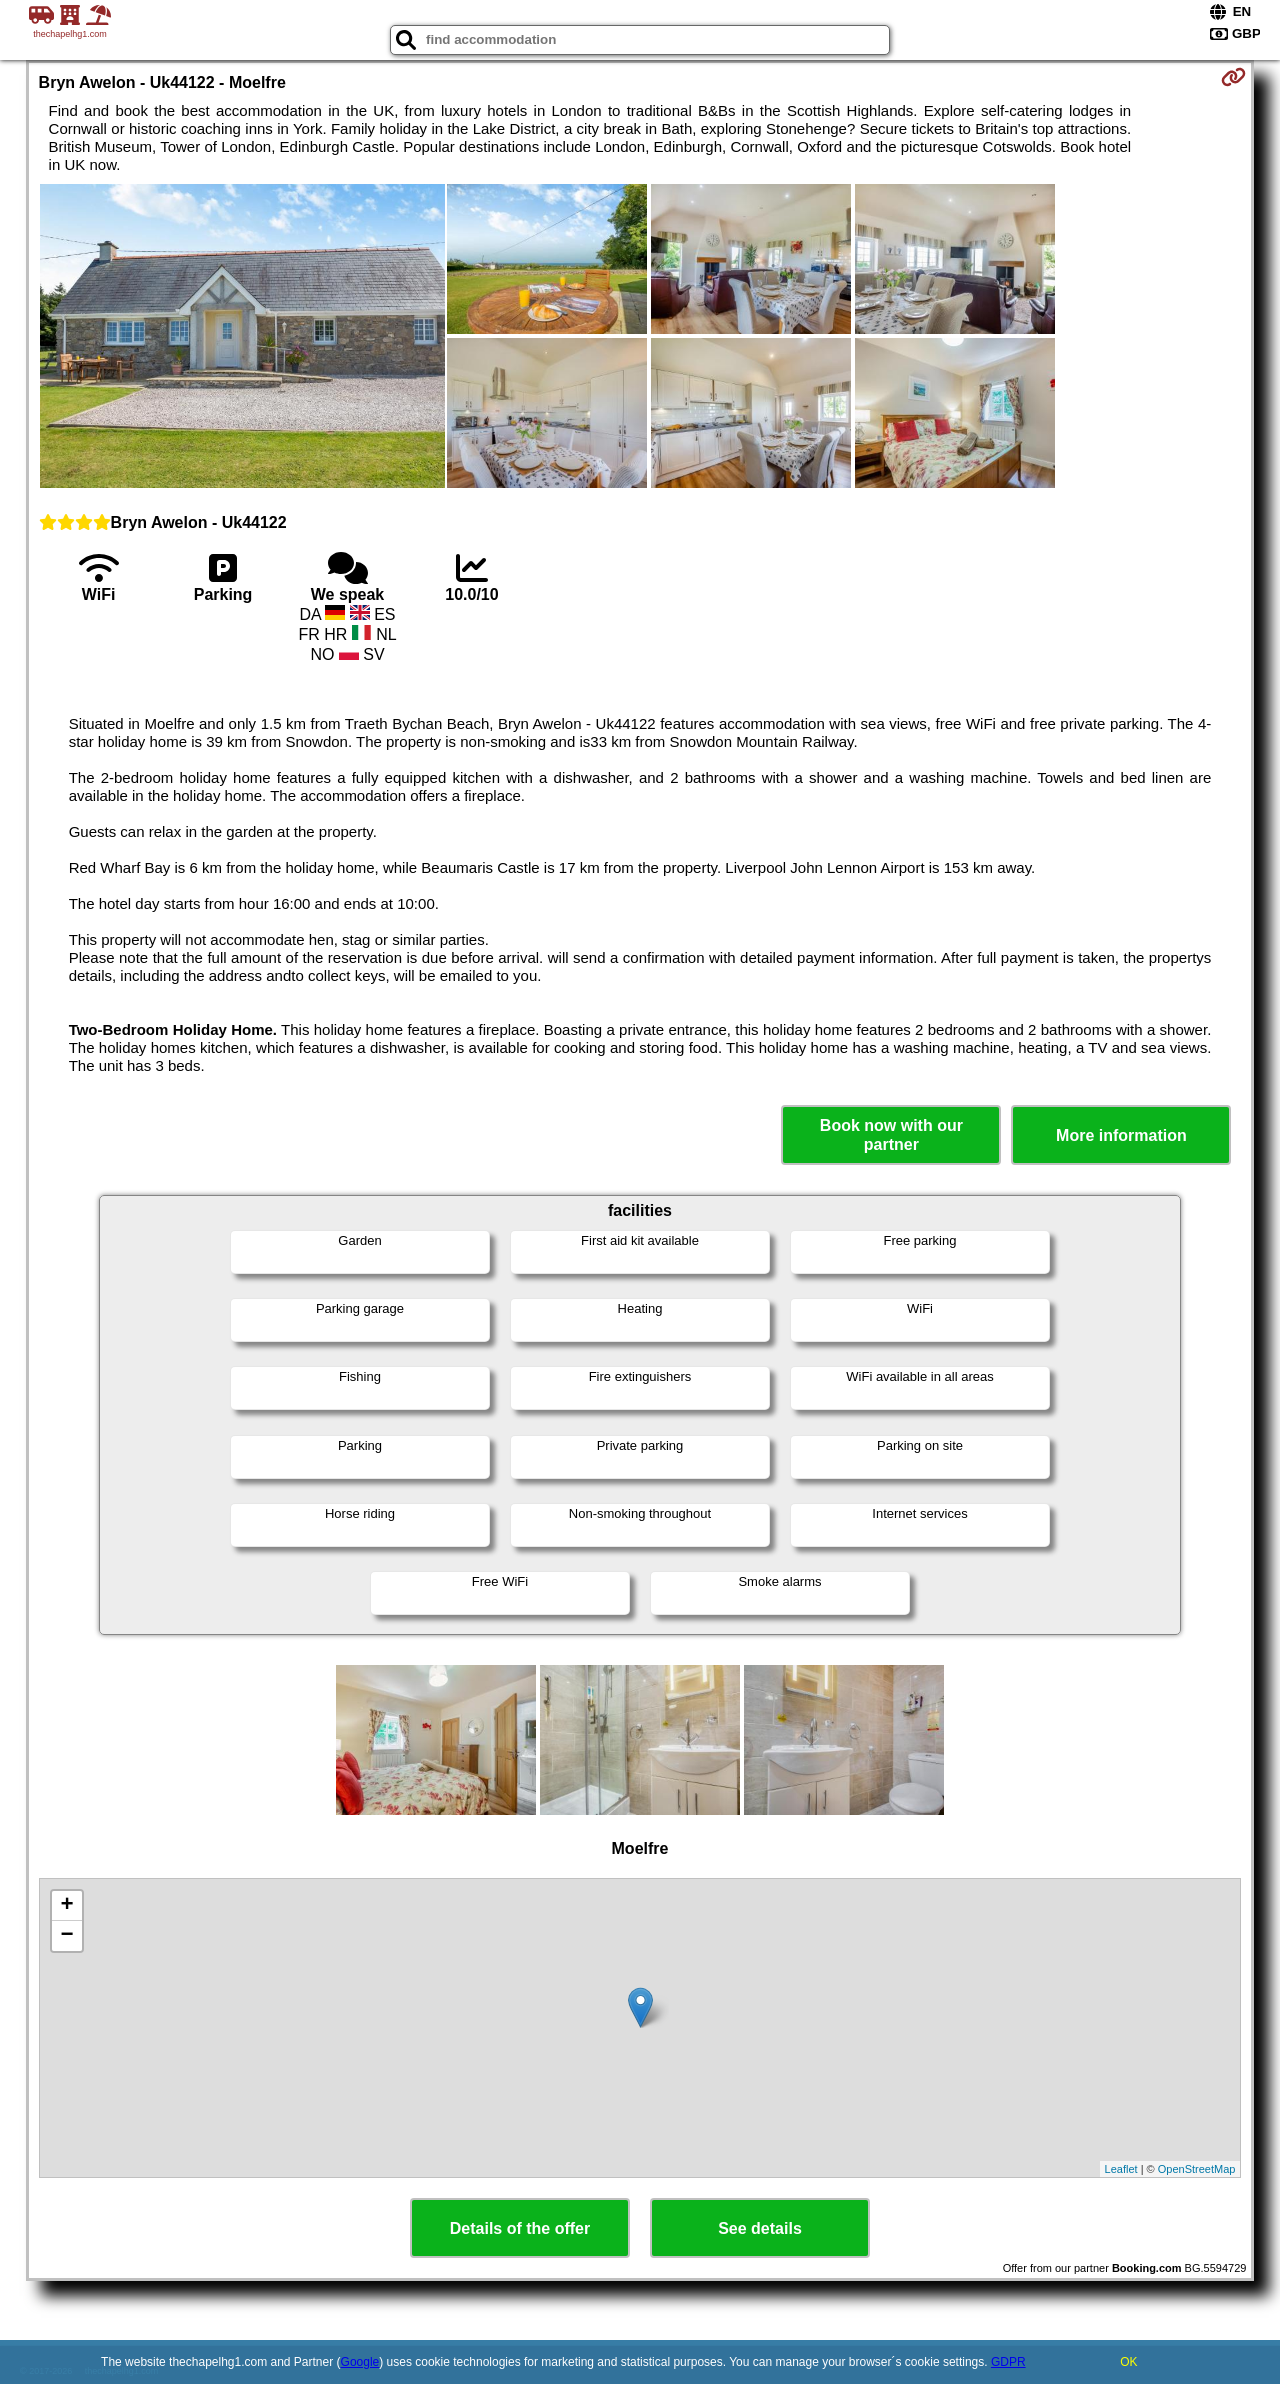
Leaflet (1121, 2169)
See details (760, 2228)
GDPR (1008, 2362)
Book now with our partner (891, 1135)
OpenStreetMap (1197, 2169)
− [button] (66, 1936)
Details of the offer (520, 2228)
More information (1121, 1135)
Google (360, 2362)
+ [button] (66, 1906)
